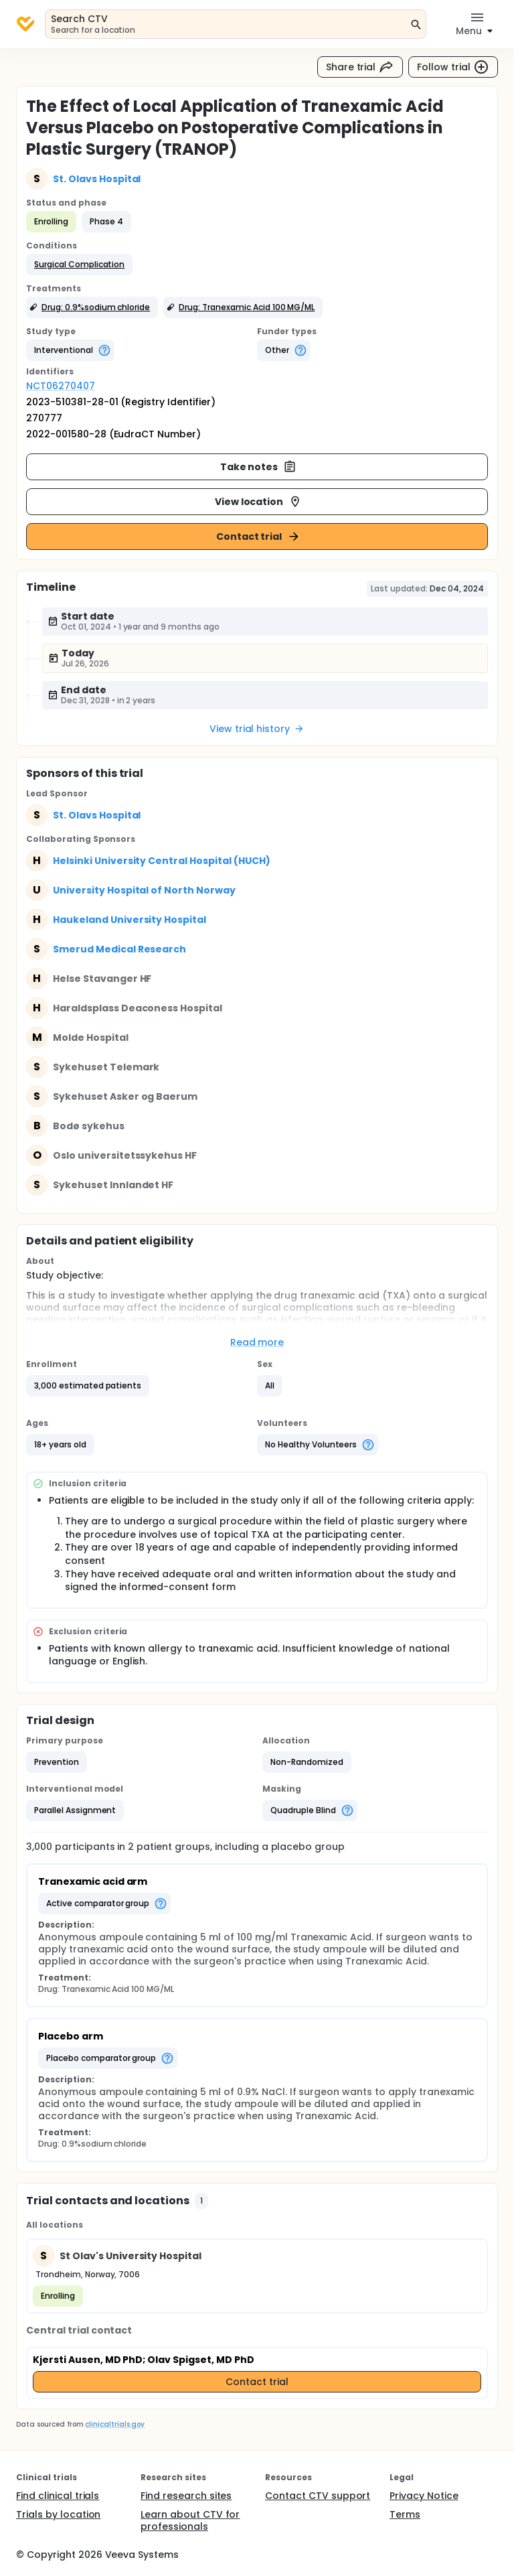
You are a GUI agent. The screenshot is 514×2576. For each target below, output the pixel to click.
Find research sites (186, 2496)
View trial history (257, 728)
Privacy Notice (424, 2496)
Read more (257, 1342)
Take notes (258, 467)
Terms (405, 2514)
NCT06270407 (60, 386)
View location (259, 501)
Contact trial (258, 536)
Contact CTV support (317, 2496)
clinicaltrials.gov (114, 2424)
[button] (79, 264)
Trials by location (58, 2514)
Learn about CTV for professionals (190, 2520)
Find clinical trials (57, 2496)
